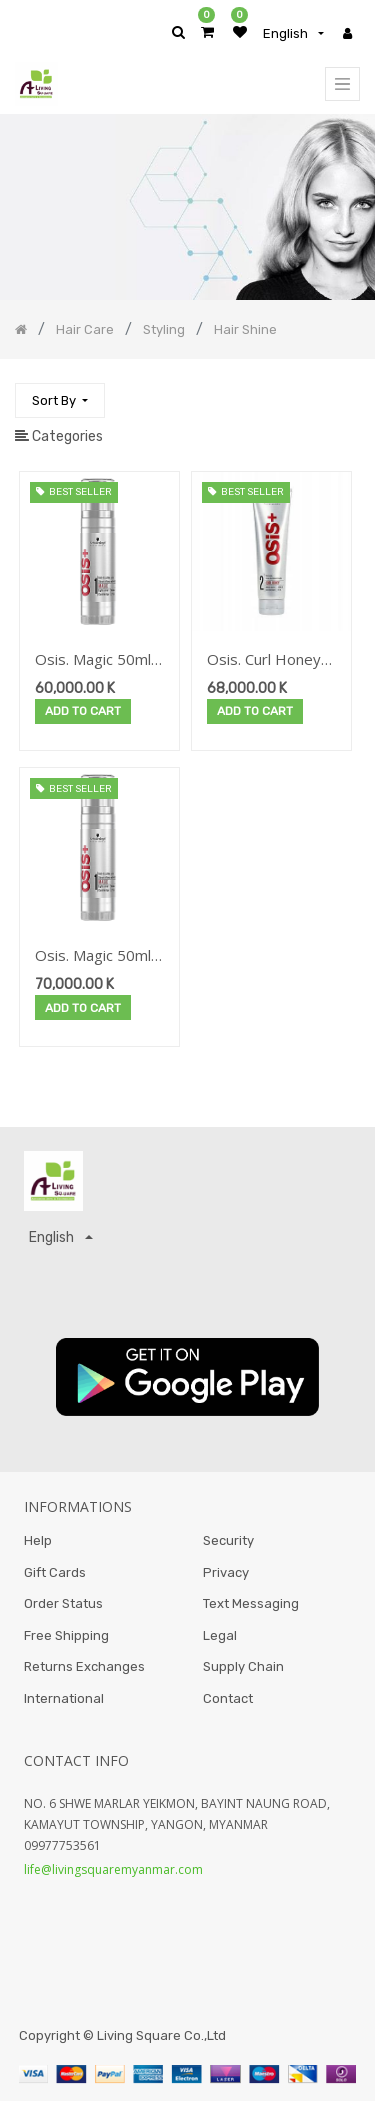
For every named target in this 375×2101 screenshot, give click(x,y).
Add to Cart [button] (83, 711)
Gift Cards (55, 1572)
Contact (228, 1698)
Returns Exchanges (84, 1666)
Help (38, 1540)
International (64, 1698)
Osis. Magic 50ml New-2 (93, 660)
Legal (220, 1635)
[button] (60, 400)
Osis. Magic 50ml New (93, 956)
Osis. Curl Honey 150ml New (264, 660)
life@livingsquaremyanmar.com (113, 1869)
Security (228, 1540)
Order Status (63, 1603)
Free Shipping (66, 1635)
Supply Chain (243, 1666)
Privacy (226, 1572)
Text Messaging (251, 1603)
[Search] (344, 391)
